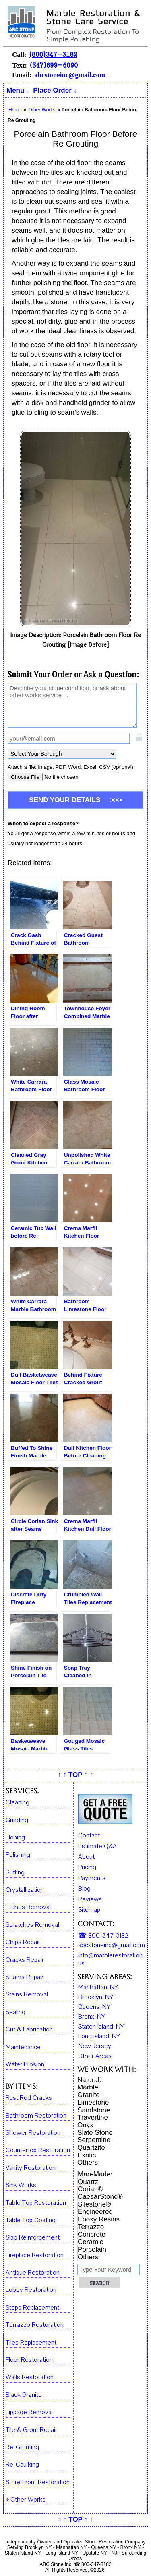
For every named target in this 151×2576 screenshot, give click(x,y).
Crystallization (25, 1890)
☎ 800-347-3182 (103, 1936)
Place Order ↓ (55, 90)
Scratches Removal (32, 1925)
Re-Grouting (22, 2447)
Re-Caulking (22, 2464)
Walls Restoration (30, 2377)
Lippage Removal (29, 2412)
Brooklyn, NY (95, 1997)
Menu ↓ (18, 90)
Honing (15, 1837)
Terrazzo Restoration (35, 2325)
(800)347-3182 (53, 54)
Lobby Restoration (31, 2290)
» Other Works (26, 2500)
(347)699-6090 (53, 65)
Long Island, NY (99, 2036)
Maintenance (23, 2047)
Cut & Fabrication (29, 2029)
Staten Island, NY (101, 2027)
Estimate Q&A (97, 1846)
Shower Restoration (33, 2133)
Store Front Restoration (38, 2482)
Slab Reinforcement (33, 2237)
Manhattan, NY (98, 1987)
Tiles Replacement (31, 2343)
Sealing (15, 2012)
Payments (91, 1878)
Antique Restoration (33, 2272)
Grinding (17, 1820)
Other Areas (95, 2056)
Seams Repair (24, 1977)
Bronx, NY (91, 2017)
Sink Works (21, 2185)
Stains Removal (27, 1994)
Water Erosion (25, 2064)
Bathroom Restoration (36, 2116)
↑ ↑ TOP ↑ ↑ (75, 1775)
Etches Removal (28, 1907)
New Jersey (94, 2046)
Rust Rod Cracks (29, 2098)
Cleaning (17, 1802)
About (86, 1856)
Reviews (90, 1899)
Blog (84, 1888)
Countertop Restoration (38, 2150)
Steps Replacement (32, 2308)
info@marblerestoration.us (111, 1959)
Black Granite (24, 2395)
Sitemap (89, 1909)
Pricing (87, 1867)
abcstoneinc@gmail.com (69, 75)
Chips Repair (23, 1942)
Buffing (15, 1872)
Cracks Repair (25, 1960)
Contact (89, 1835)
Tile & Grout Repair (31, 2430)
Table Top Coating (31, 2220)
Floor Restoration (29, 2360)
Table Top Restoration (36, 2203)
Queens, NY (94, 2007)
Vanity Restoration (31, 2168)
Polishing (18, 1855)
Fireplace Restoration (35, 2255)
